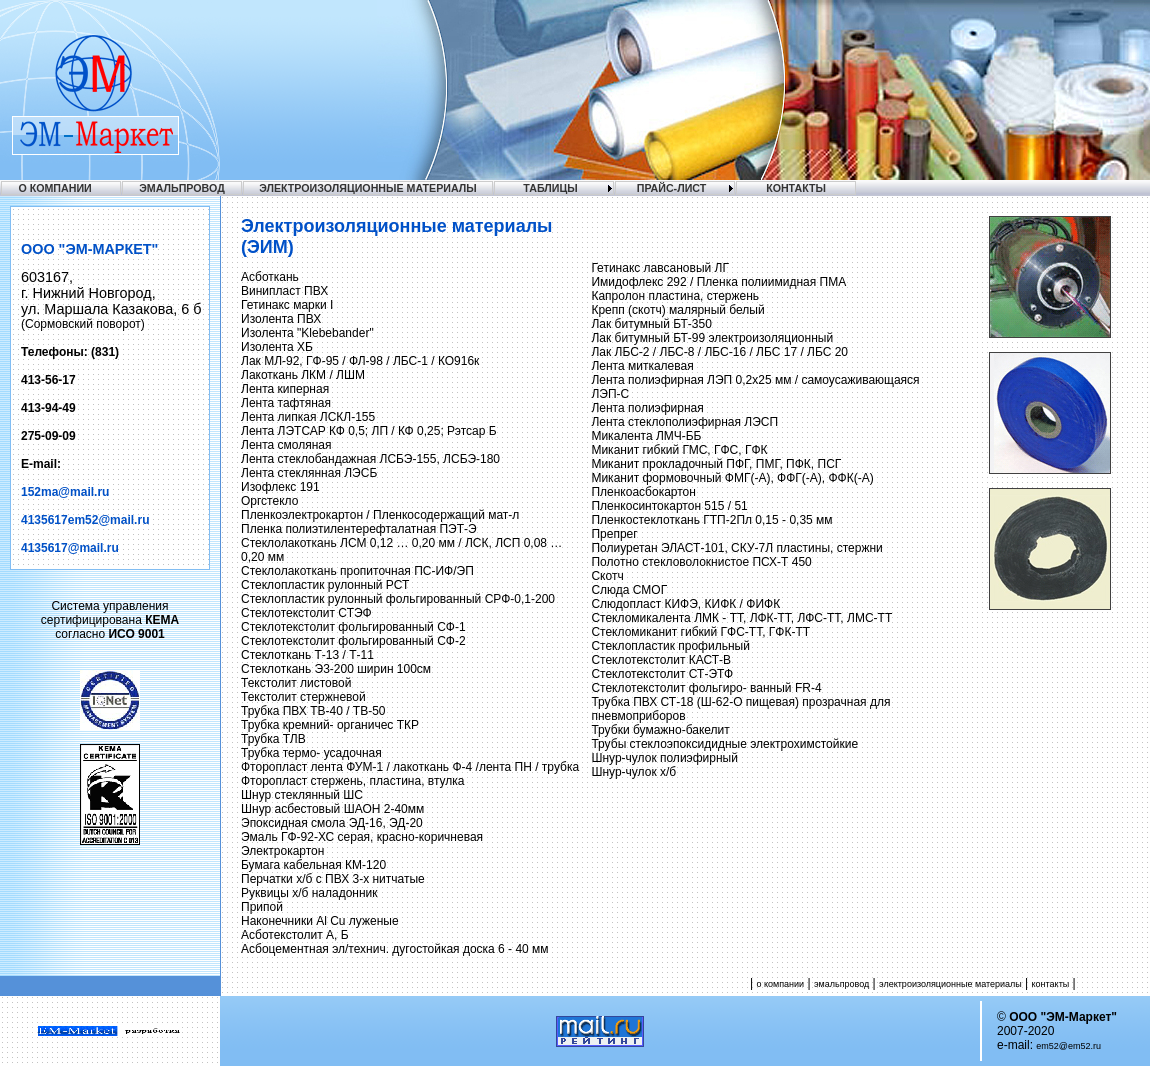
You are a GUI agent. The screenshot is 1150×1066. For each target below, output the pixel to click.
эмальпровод (841, 984)
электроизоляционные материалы (950, 984)
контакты (1051, 984)
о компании (780, 984)
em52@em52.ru (1068, 1046)
